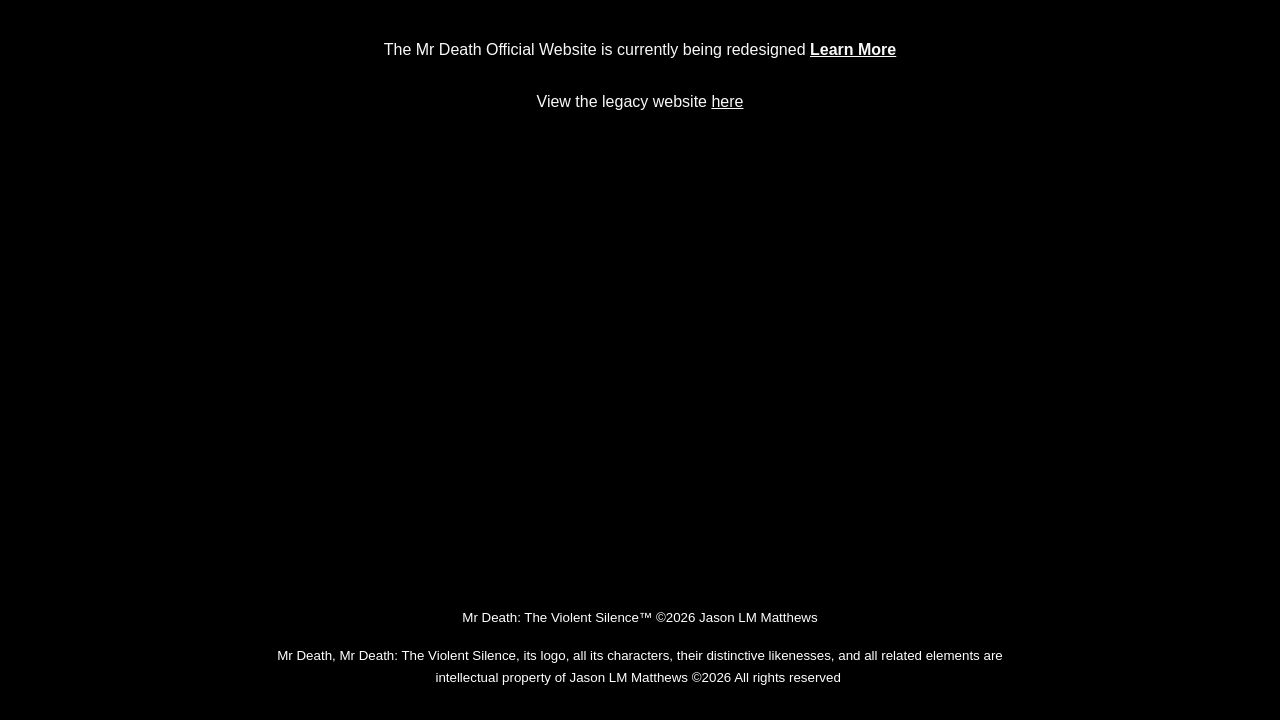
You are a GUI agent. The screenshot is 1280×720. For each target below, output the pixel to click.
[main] (640, 50)
